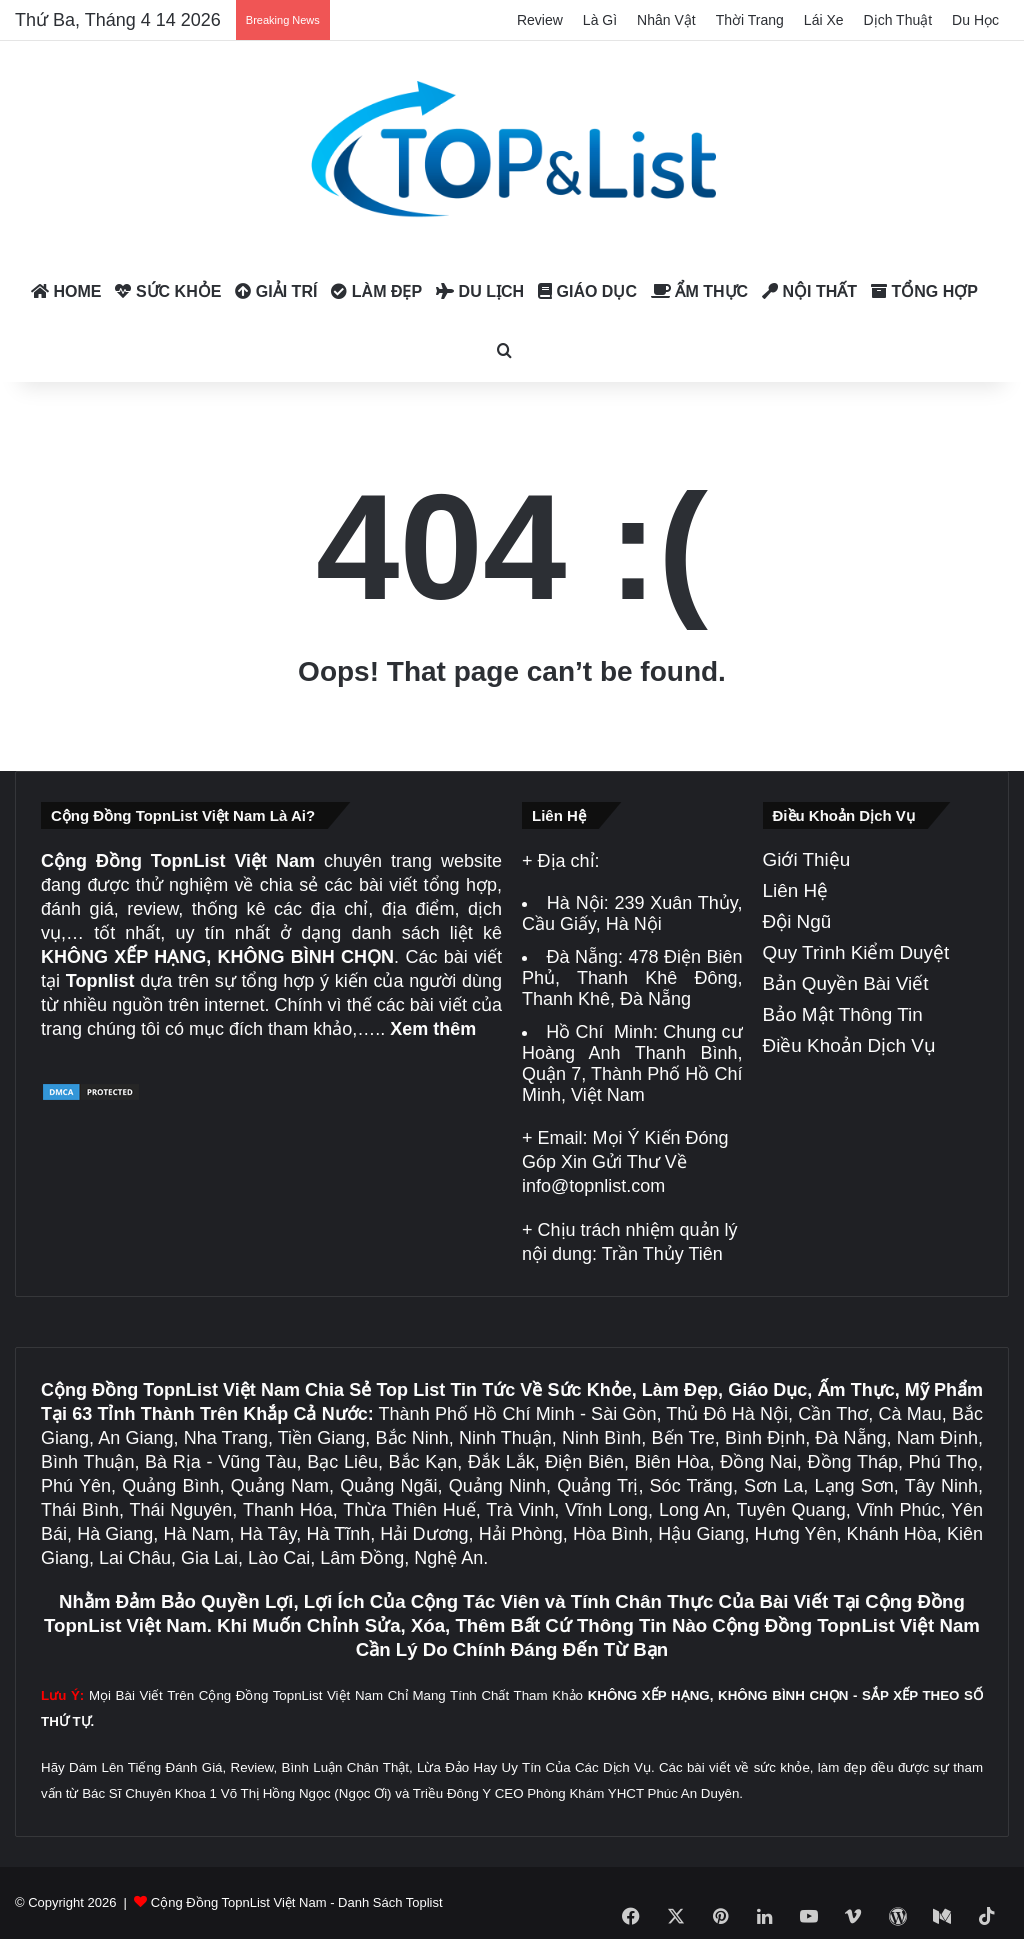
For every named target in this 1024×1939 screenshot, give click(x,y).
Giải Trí (276, 291)
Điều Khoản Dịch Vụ (849, 1045)
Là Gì (600, 20)
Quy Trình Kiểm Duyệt (856, 952)
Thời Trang (750, 20)
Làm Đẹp (376, 291)
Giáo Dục (587, 291)
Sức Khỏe (168, 291)
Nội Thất (809, 291)
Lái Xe (824, 20)
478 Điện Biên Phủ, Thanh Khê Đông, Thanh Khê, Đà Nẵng (632, 978)
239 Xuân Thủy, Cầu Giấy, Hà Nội (632, 913)
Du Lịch (480, 291)
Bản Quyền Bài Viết (846, 983)
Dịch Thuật (898, 20)
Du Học (975, 20)
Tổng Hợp (924, 291)
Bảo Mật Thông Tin (843, 1014)
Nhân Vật (666, 20)
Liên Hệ (796, 890)
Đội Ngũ (797, 921)
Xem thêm (433, 1029)
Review (540, 20)
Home (66, 291)
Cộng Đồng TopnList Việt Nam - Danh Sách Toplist (297, 1902)
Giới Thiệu (807, 859)
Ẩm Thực (699, 291)
